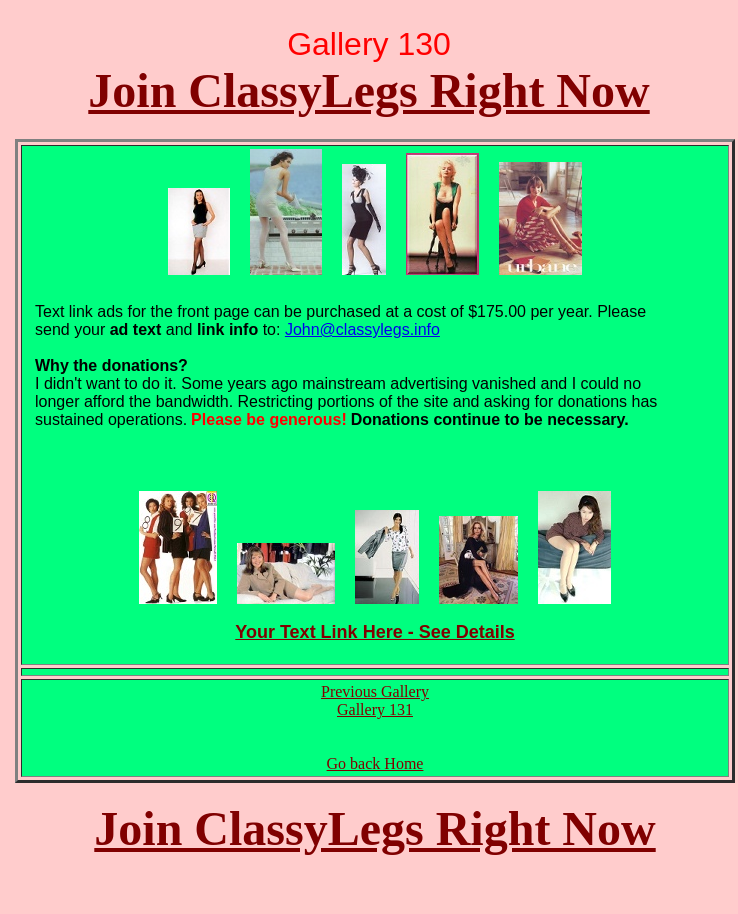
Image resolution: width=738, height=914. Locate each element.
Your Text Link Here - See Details (374, 632)
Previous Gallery (375, 691)
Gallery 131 (375, 709)
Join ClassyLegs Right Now (368, 90)
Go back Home (375, 763)
